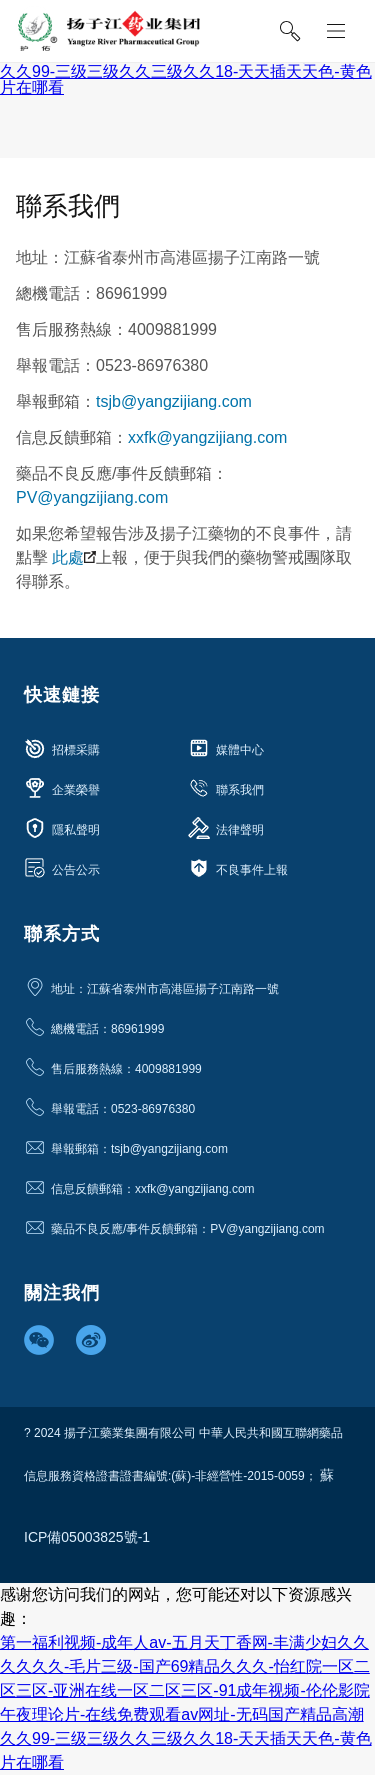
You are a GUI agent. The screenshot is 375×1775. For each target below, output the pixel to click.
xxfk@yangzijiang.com (207, 437)
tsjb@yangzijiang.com (174, 401)
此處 (74, 557)
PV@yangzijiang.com (92, 497)
